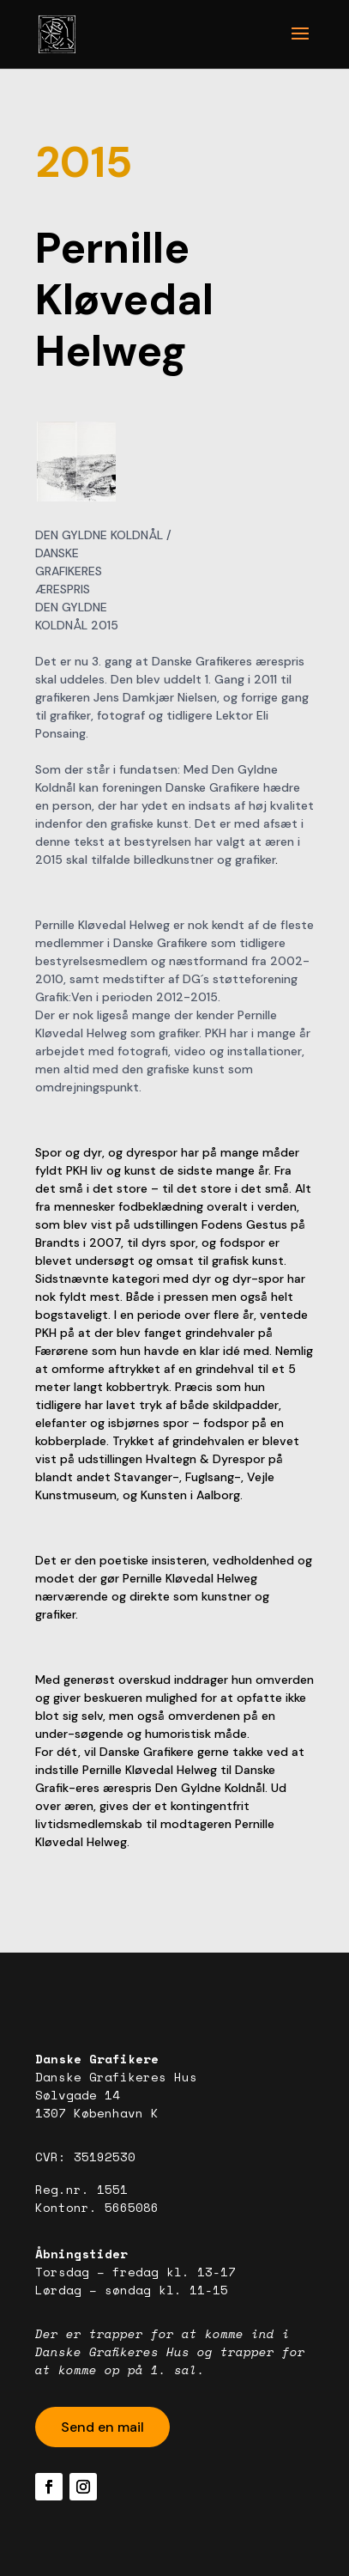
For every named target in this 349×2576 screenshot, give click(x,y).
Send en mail (102, 2427)
